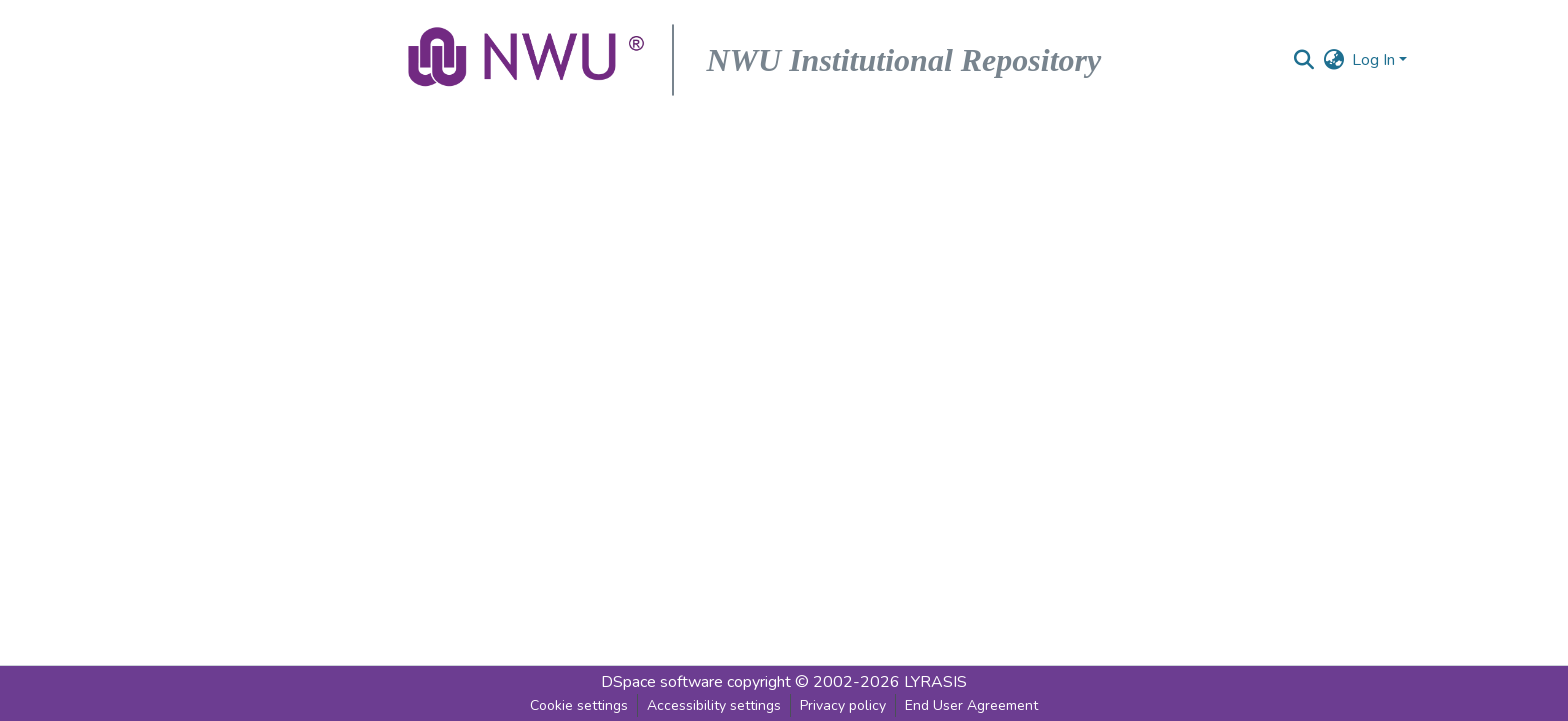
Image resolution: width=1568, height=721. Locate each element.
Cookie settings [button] (579, 705)
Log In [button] (1375, 60)
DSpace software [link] (662, 682)
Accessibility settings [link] (714, 705)
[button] (528, 60)
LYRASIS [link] (935, 682)
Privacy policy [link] (843, 705)
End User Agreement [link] (971, 705)
